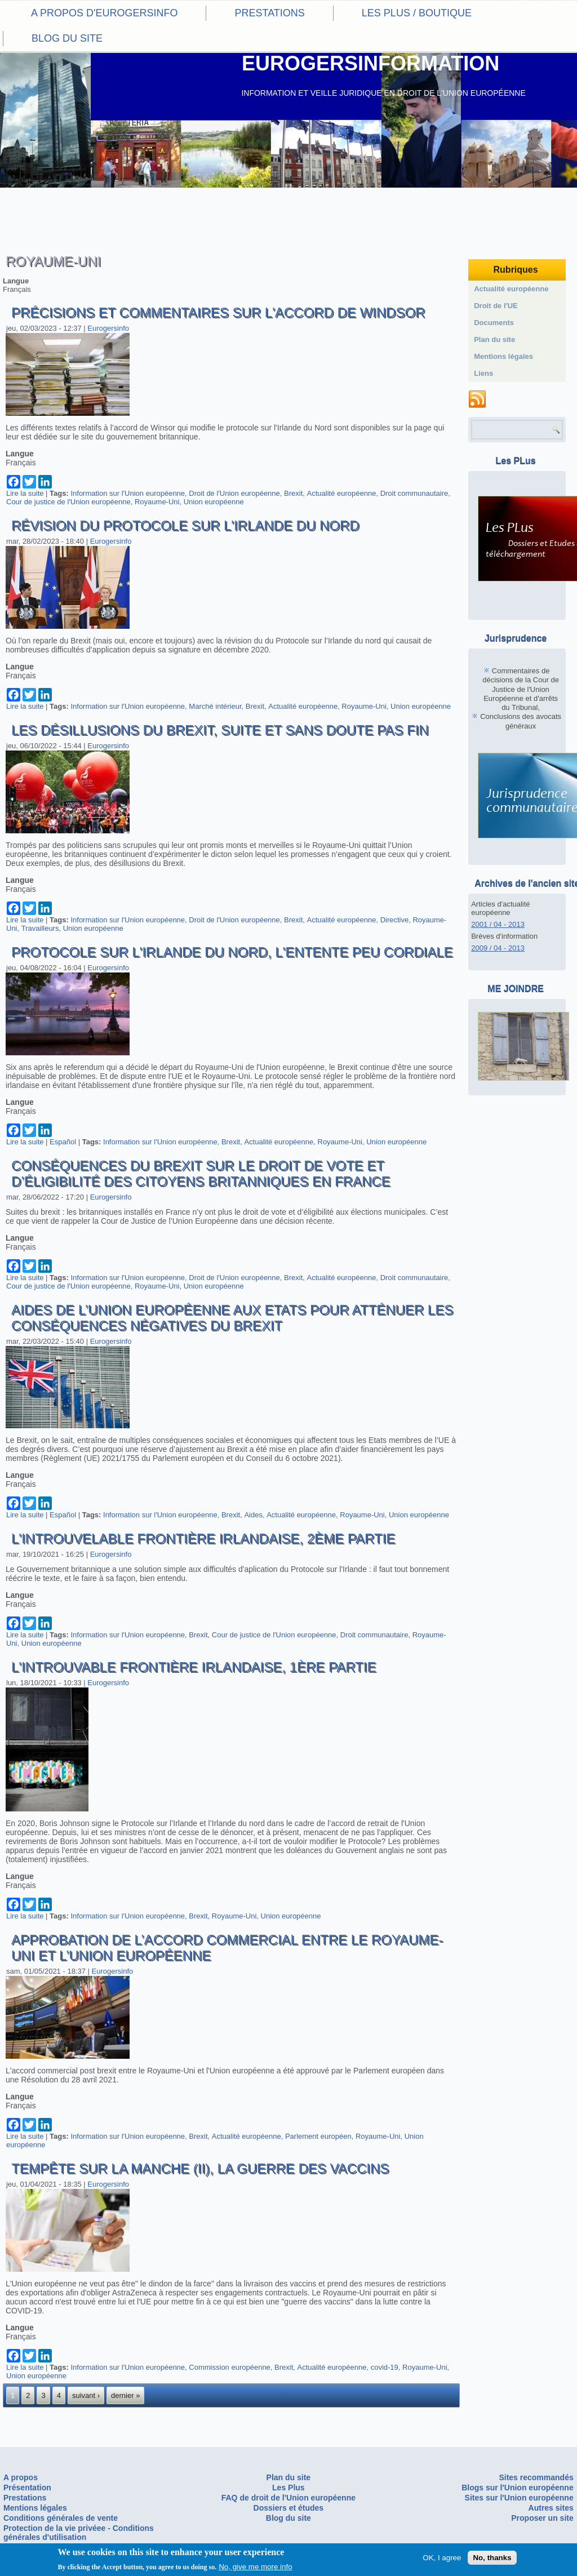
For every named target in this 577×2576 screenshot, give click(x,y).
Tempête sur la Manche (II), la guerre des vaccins (200, 2168)
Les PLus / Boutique (417, 13)
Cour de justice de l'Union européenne (68, 502)
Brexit (293, 493)
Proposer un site (542, 2517)
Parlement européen (318, 2136)
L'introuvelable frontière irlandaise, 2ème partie (203, 1538)
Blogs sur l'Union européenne (517, 2487)
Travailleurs (40, 928)
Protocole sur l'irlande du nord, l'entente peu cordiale (232, 952)
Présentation (27, 2487)
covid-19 (384, 2367)
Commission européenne (229, 2367)
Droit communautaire (414, 493)
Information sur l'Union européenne (127, 493)
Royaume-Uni (157, 502)
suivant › (86, 2395)
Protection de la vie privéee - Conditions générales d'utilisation (78, 2533)
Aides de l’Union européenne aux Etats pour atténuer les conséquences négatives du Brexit (232, 1317)
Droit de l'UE (496, 305)
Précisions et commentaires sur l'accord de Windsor (218, 312)
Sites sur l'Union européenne (519, 2497)
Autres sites (551, 2507)
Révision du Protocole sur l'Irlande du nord (185, 525)
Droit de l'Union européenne (234, 493)
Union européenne (214, 502)
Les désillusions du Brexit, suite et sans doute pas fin (220, 730)
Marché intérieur (215, 706)
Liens (483, 373)
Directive (394, 920)
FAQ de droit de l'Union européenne (288, 2497)
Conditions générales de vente (60, 2517)
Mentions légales (503, 356)
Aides (253, 1515)
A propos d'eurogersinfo (104, 13)
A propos (20, 2477)
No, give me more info (255, 2567)
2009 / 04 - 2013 (498, 948)
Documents (494, 322)
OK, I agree (442, 2558)
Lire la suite (24, 493)
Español (63, 1142)
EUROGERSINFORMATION (370, 63)
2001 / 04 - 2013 (498, 924)
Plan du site (494, 339)
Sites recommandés (536, 2477)
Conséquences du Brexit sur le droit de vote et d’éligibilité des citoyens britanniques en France (200, 1173)
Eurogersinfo (108, 328)
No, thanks (492, 2558)
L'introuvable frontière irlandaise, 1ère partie (193, 1667)
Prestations (269, 13)
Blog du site (67, 38)
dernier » (125, 2395)
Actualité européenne (341, 493)
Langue (16, 281)
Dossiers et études (289, 2507)
